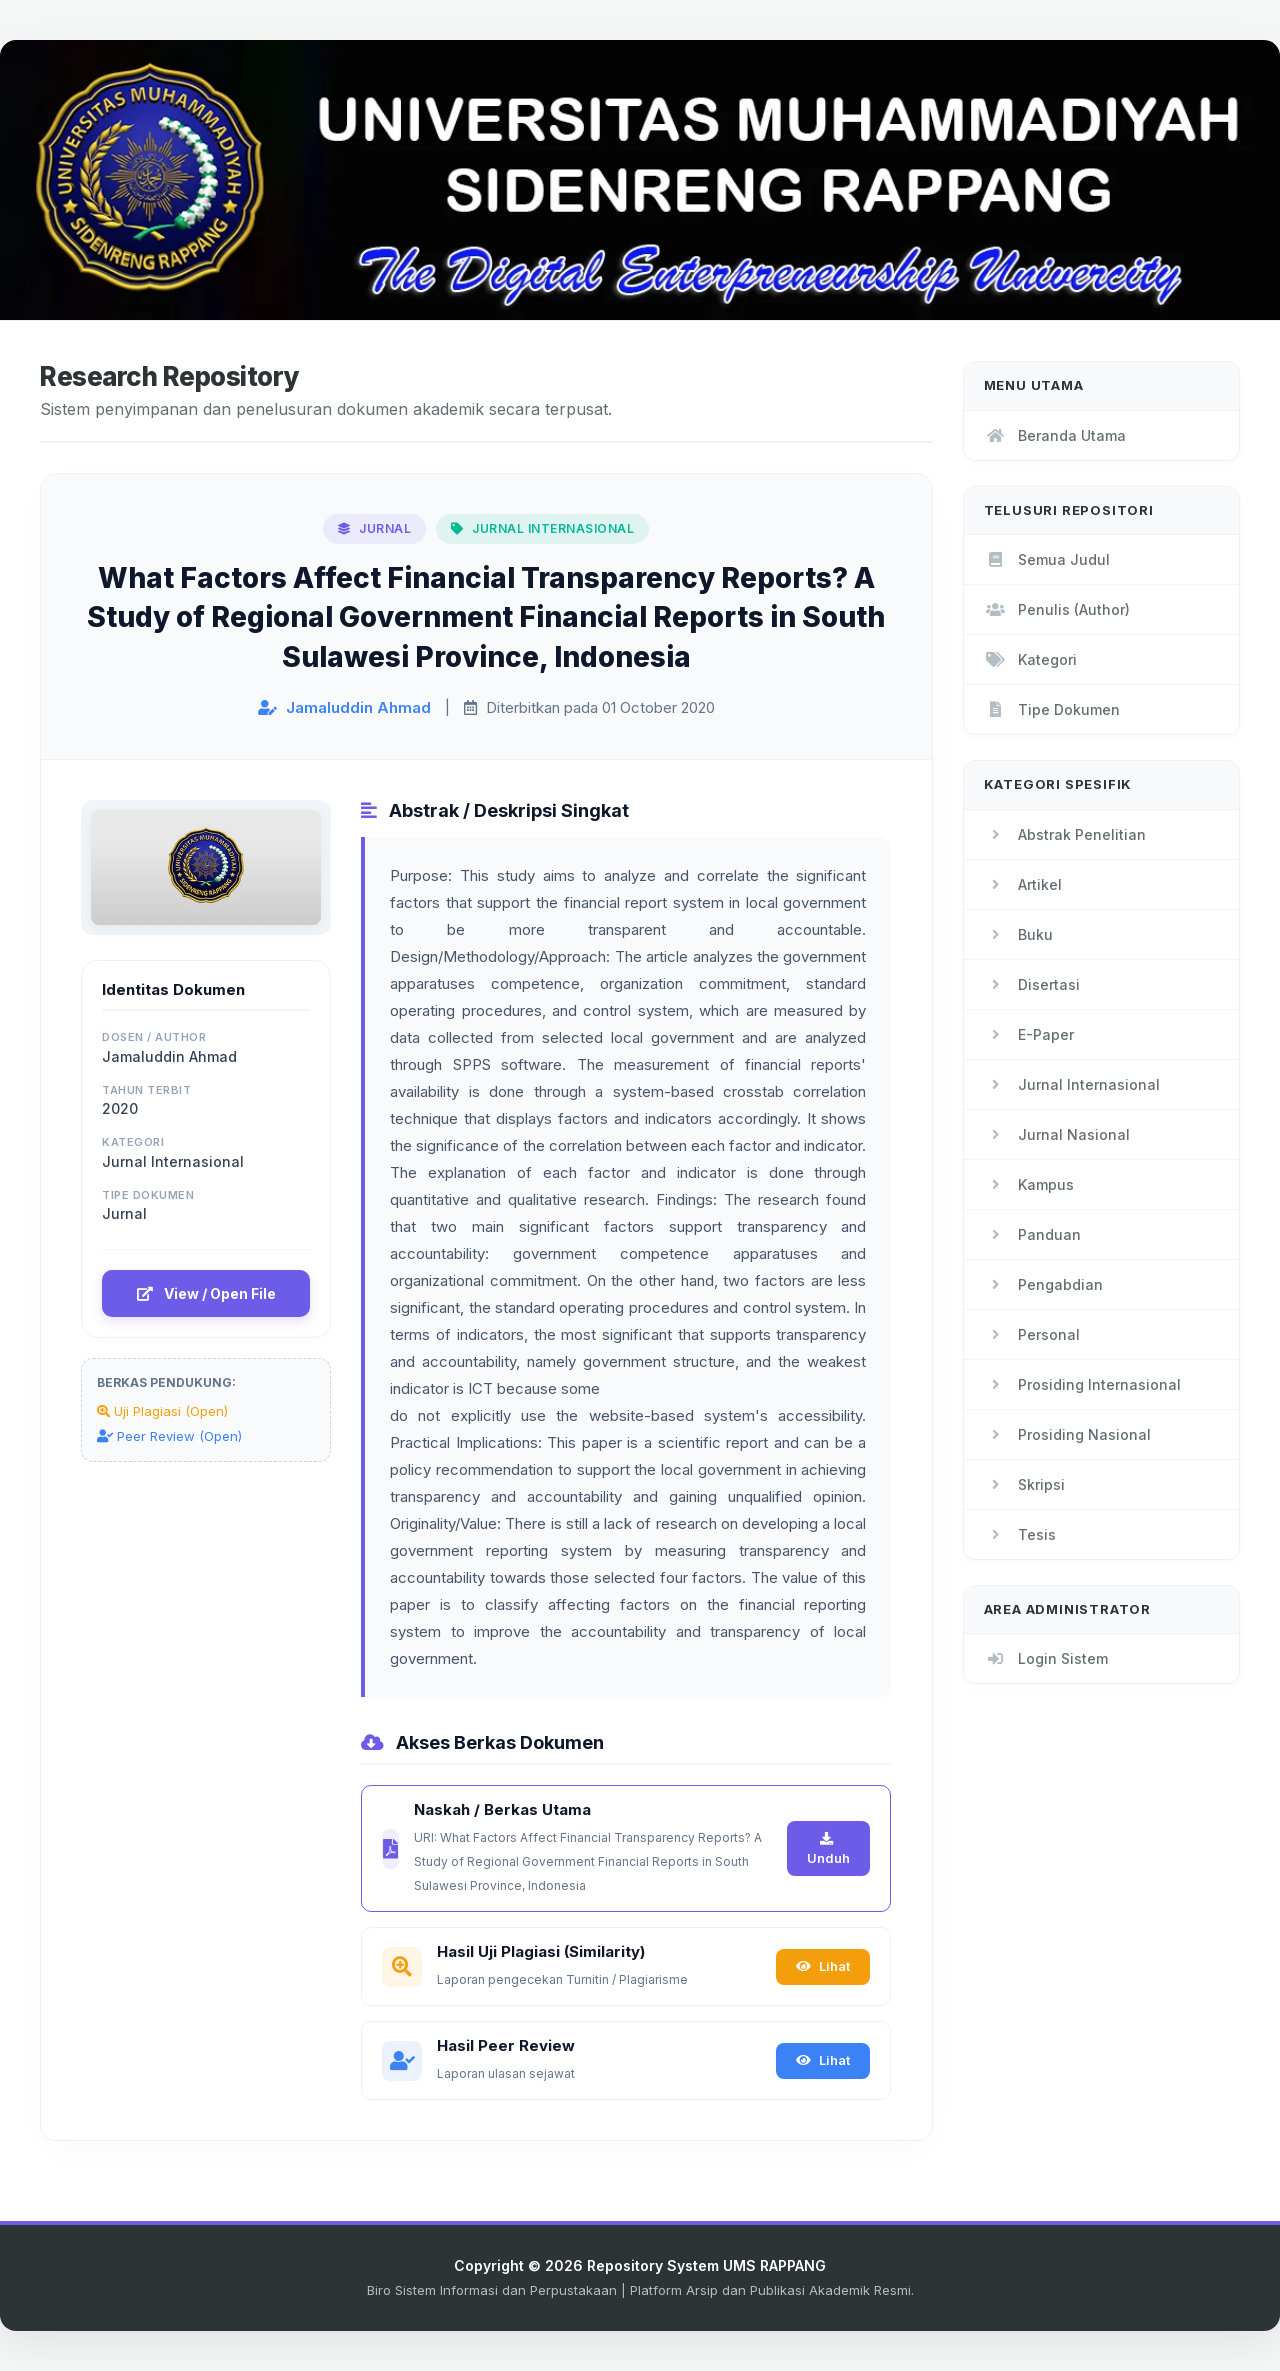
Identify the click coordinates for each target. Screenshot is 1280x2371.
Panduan (1032, 1234)
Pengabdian (1043, 1284)
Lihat (823, 1966)
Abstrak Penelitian (1065, 834)
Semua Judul (1047, 559)
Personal (1032, 1334)
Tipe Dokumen (1052, 709)
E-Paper (1029, 1034)
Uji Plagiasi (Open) (162, 1411)
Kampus (1029, 1184)
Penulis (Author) (1057, 609)
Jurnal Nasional (1057, 1134)
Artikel (1023, 884)
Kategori (1030, 659)
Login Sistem (1046, 1658)
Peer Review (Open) (169, 1436)
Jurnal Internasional (1072, 1084)
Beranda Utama (1055, 435)
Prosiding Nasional (1067, 1434)
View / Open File (206, 1293)
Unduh (828, 1849)
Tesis (1020, 1534)
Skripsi (1024, 1484)
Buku (1018, 934)
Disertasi (1032, 984)
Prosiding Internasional (1082, 1384)
